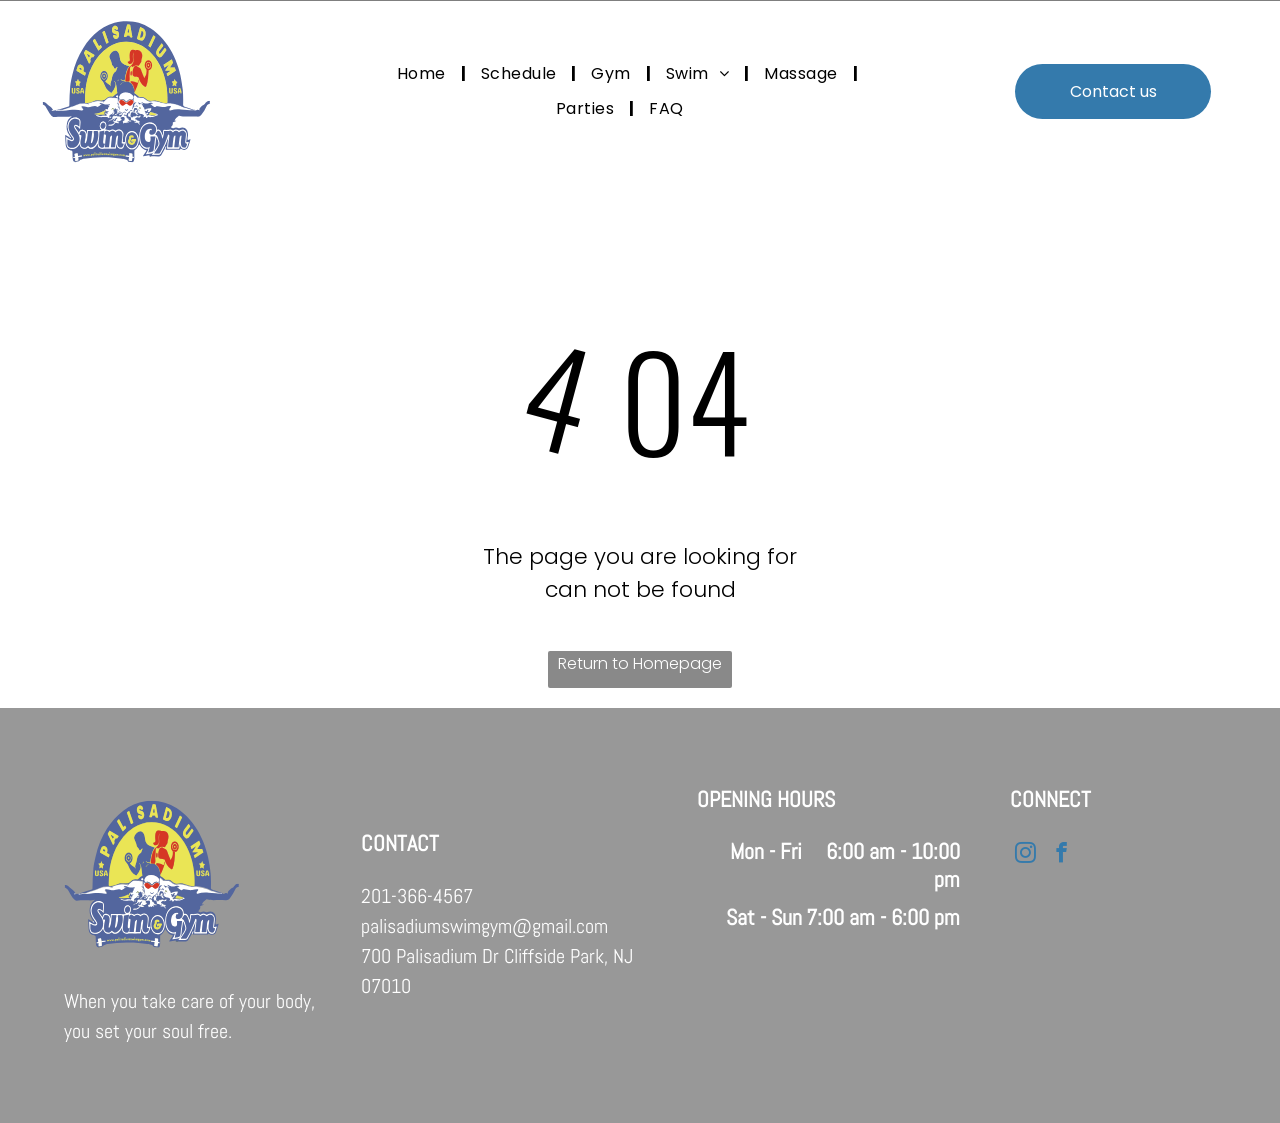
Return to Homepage (640, 663)
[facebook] (1060, 854)
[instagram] (1025, 854)
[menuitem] (424, 73)
